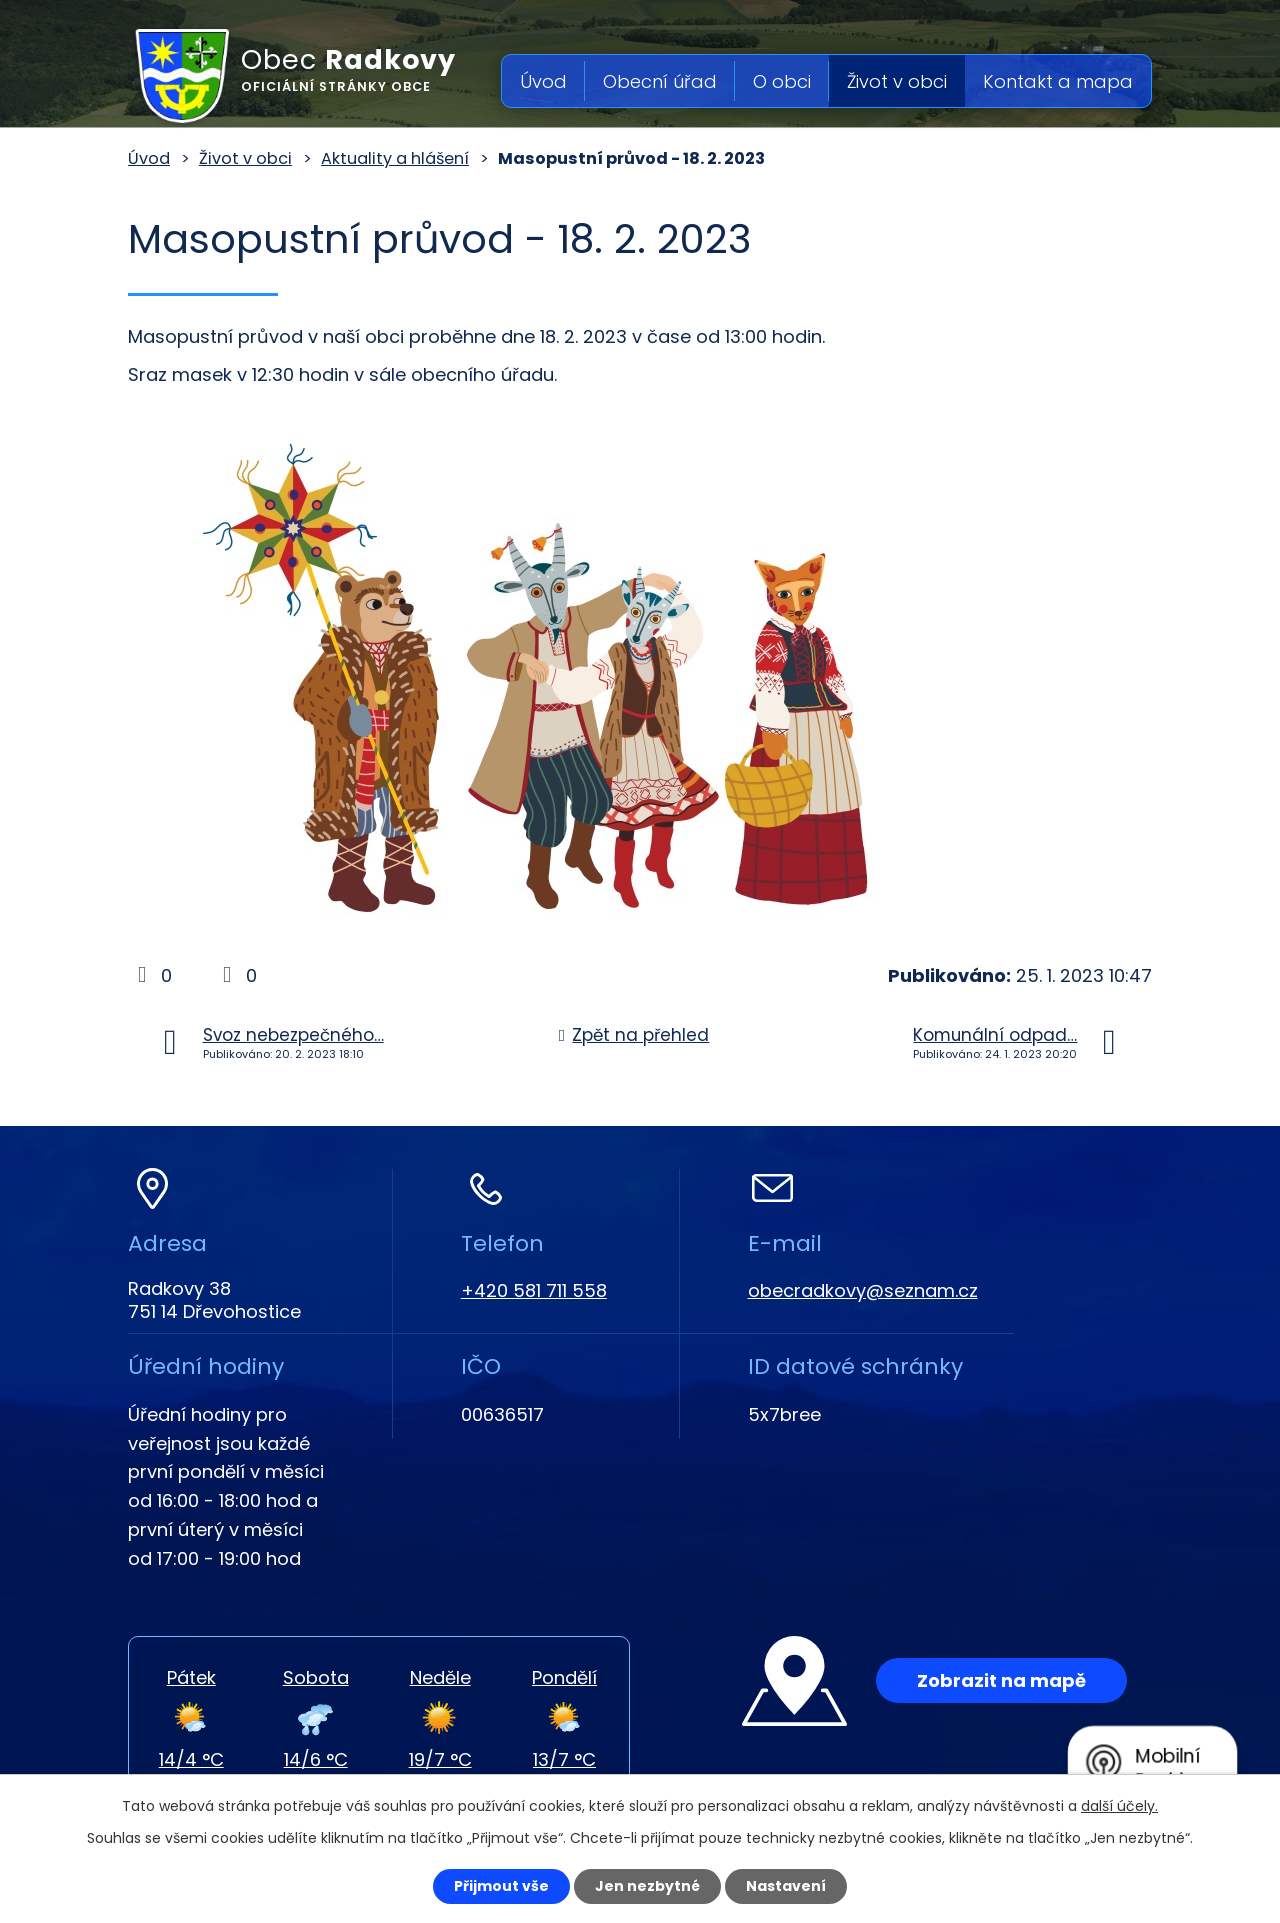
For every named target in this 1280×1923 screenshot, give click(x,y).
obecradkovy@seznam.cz (863, 1290)
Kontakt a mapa (1058, 81)
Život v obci (897, 81)
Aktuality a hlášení (395, 158)
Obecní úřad (660, 81)
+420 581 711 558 (534, 1290)
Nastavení (786, 1886)
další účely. (1119, 1806)
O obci (782, 81)
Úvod (543, 81)
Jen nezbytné (647, 1886)
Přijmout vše (501, 1886)
